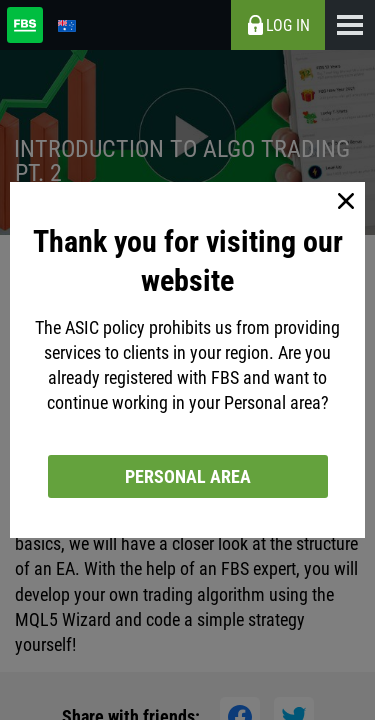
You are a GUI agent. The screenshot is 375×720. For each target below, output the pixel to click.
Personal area (188, 476)
